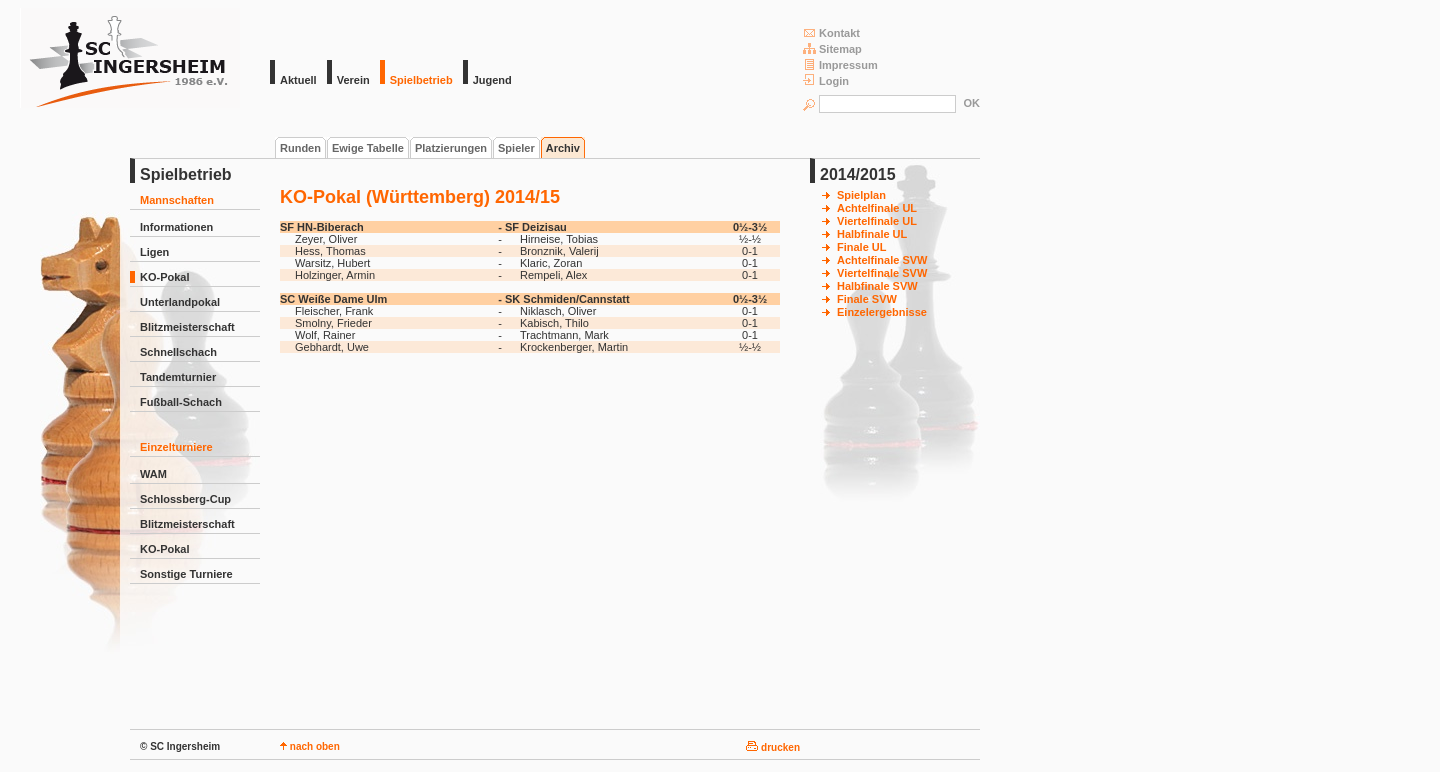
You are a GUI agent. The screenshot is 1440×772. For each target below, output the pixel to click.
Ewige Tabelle (368, 148)
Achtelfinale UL (877, 208)
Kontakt (831, 32)
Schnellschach (178, 352)
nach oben (310, 746)
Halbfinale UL (872, 234)
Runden (300, 148)
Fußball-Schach (181, 402)
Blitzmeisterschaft (187, 327)
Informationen (176, 227)
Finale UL (862, 247)
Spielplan (861, 195)
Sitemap (832, 48)
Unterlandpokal (180, 302)
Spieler (516, 148)
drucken (773, 747)
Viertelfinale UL (877, 221)
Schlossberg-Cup (185, 499)
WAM (153, 474)
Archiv (563, 148)
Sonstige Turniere (186, 574)
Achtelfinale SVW (882, 260)
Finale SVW (867, 299)
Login (826, 80)
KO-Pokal (165, 277)
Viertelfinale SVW (882, 273)
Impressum (840, 64)
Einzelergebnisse (882, 312)
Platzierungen (451, 148)
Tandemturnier (178, 377)
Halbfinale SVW (877, 286)
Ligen (154, 252)
